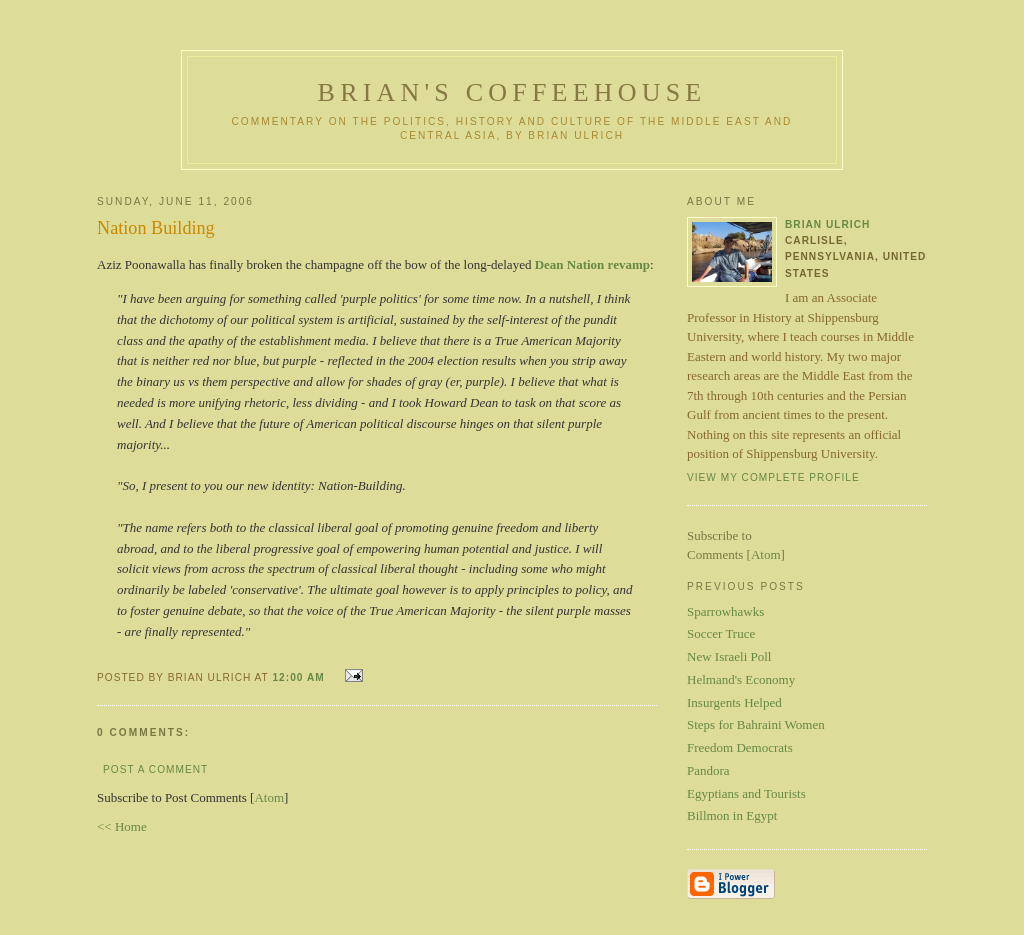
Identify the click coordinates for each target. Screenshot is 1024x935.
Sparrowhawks (725, 611)
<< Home (122, 826)
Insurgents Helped (734, 702)
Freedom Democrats (740, 747)
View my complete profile (773, 477)
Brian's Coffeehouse (512, 92)
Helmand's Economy (741, 679)
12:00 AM (300, 677)
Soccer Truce (721, 633)
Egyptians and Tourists (746, 793)
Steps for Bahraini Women (756, 724)
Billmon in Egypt (732, 815)
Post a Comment (155, 769)
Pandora (708, 770)
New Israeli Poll (729, 656)
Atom (269, 797)
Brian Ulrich (827, 224)
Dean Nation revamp (592, 264)
